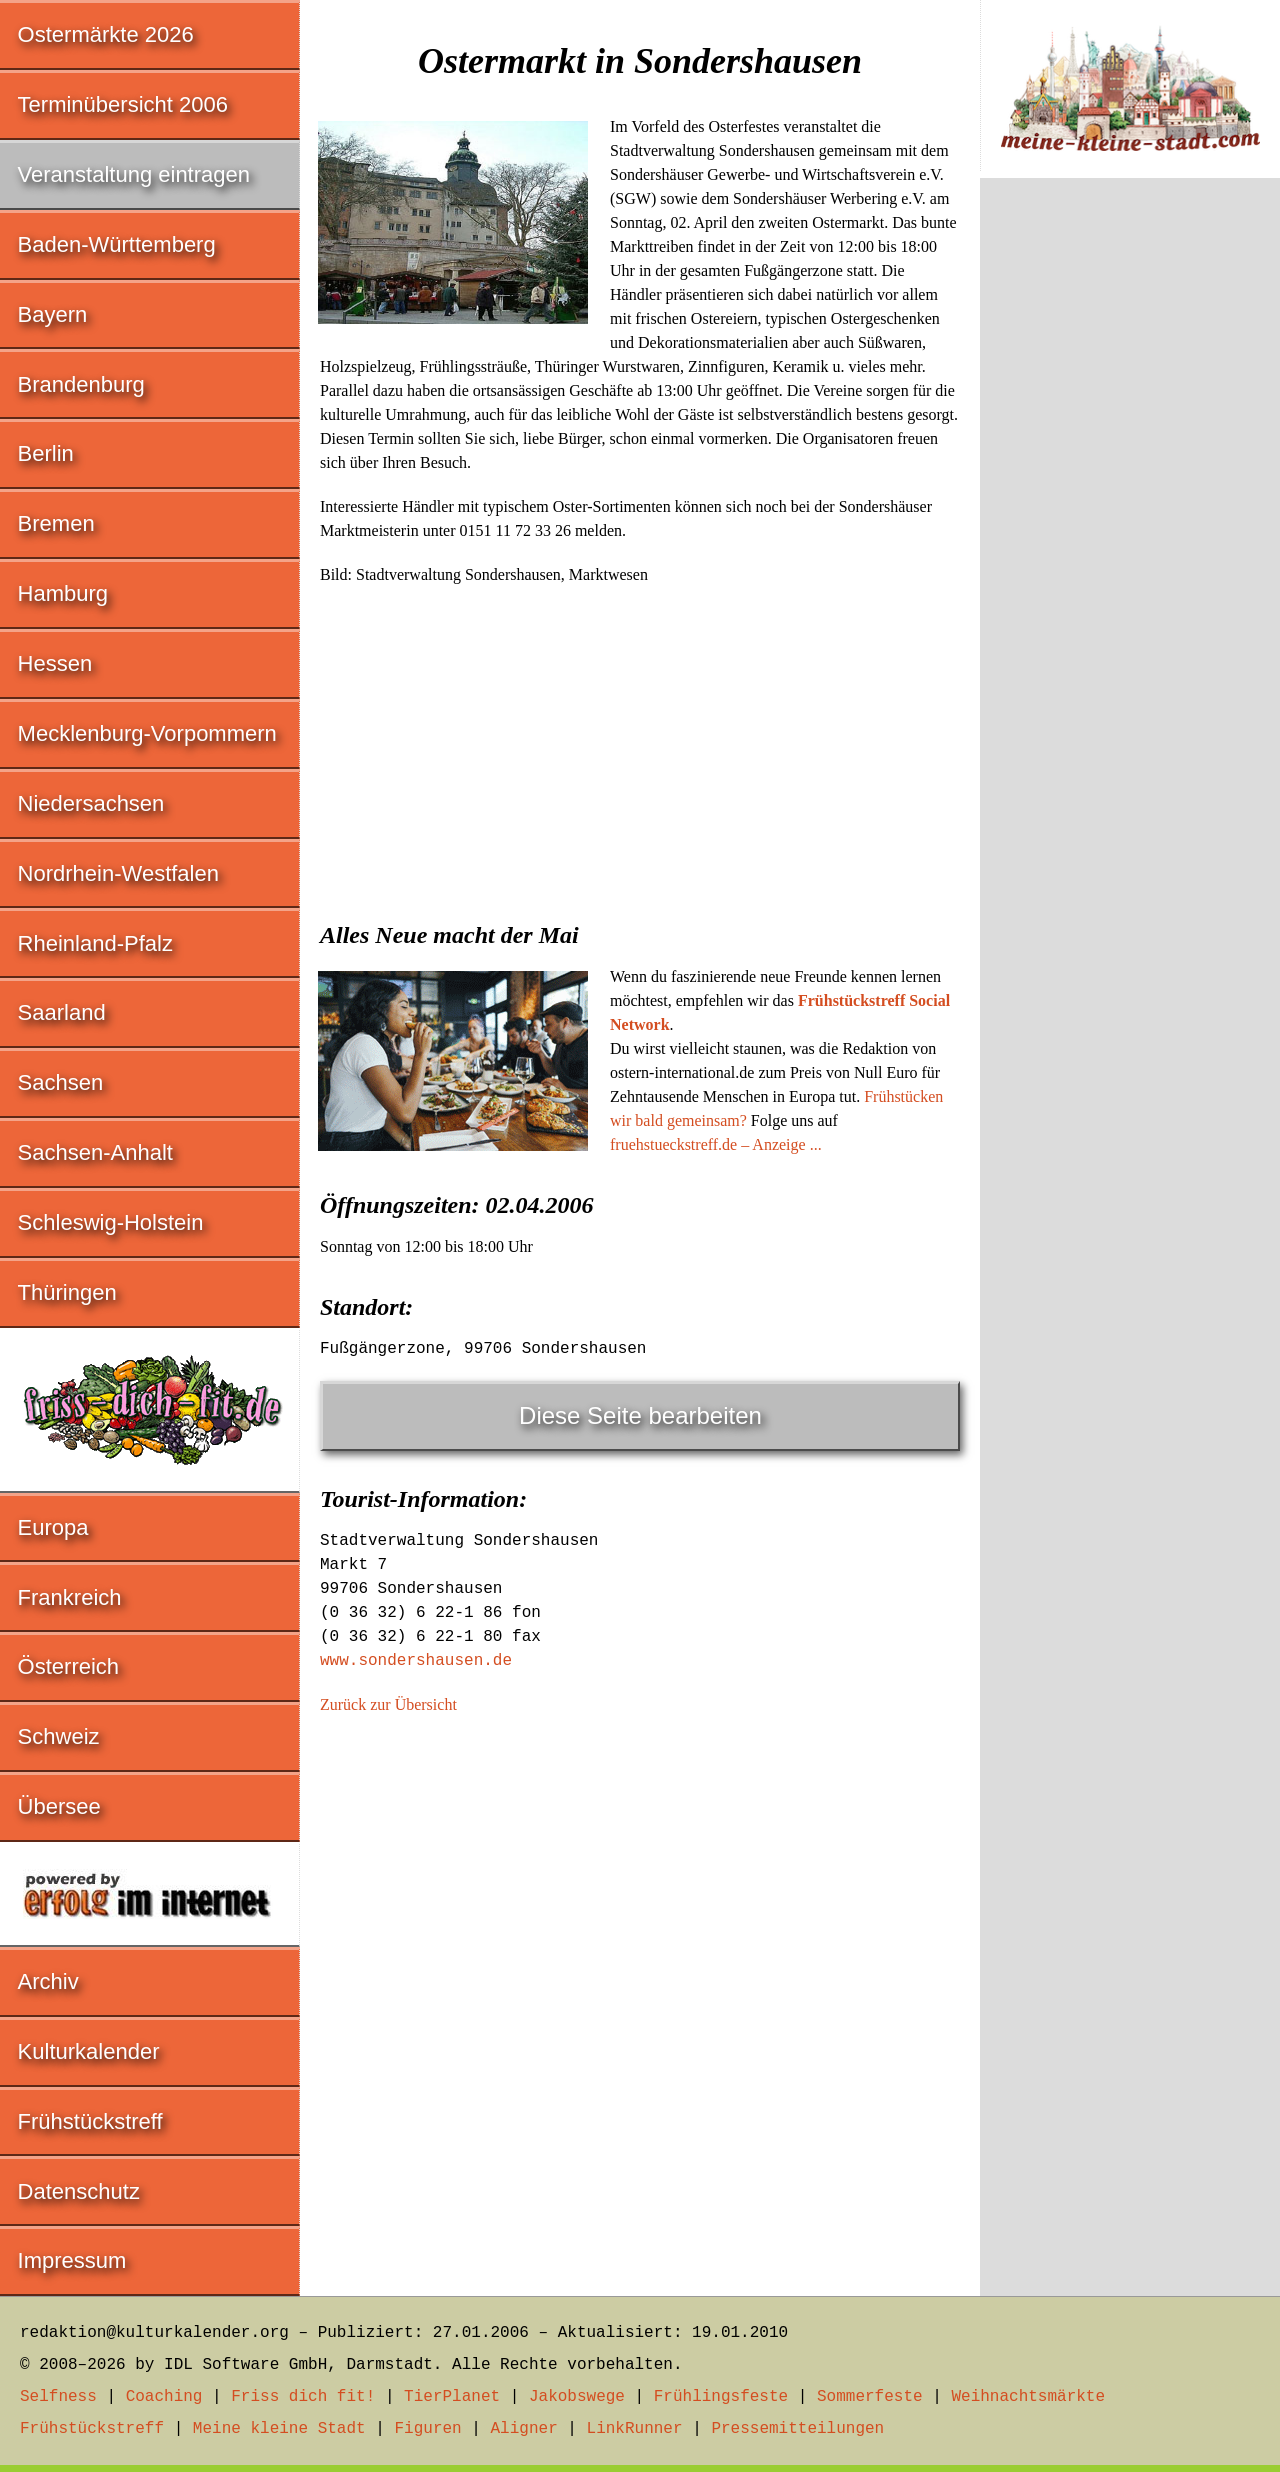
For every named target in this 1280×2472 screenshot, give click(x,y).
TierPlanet (452, 2397)
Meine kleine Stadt (279, 2429)
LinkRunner (635, 2429)
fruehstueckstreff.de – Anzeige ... (716, 1144)
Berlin (46, 453)
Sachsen (61, 1082)
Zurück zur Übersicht (388, 1704)
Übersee (59, 1806)
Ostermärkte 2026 (106, 34)
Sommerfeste (870, 2397)
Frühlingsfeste (721, 2397)
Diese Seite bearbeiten (640, 1415)
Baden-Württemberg (117, 244)
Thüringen (67, 1292)
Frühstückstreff (90, 2121)
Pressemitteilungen (797, 2429)
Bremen (56, 523)
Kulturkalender (89, 2051)
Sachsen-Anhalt (95, 1152)
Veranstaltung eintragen (134, 174)
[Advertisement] (640, 747)
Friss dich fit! (303, 2397)
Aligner (524, 2429)
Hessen (55, 663)
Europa (53, 1527)
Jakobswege (577, 2397)
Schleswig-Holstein (111, 1222)
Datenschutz (79, 2191)
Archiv (48, 1981)
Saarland (62, 1012)
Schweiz (59, 1736)
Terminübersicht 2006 (123, 104)
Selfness (58, 2397)
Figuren (427, 2429)
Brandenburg (81, 384)
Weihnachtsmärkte (1028, 2397)
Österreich (68, 1666)
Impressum (72, 2260)
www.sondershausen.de (416, 1661)
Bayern (53, 314)
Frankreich (70, 1597)
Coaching (164, 2397)
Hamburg (63, 593)
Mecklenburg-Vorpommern (147, 733)
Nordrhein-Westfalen (118, 873)
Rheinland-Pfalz (95, 943)
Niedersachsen (91, 803)
